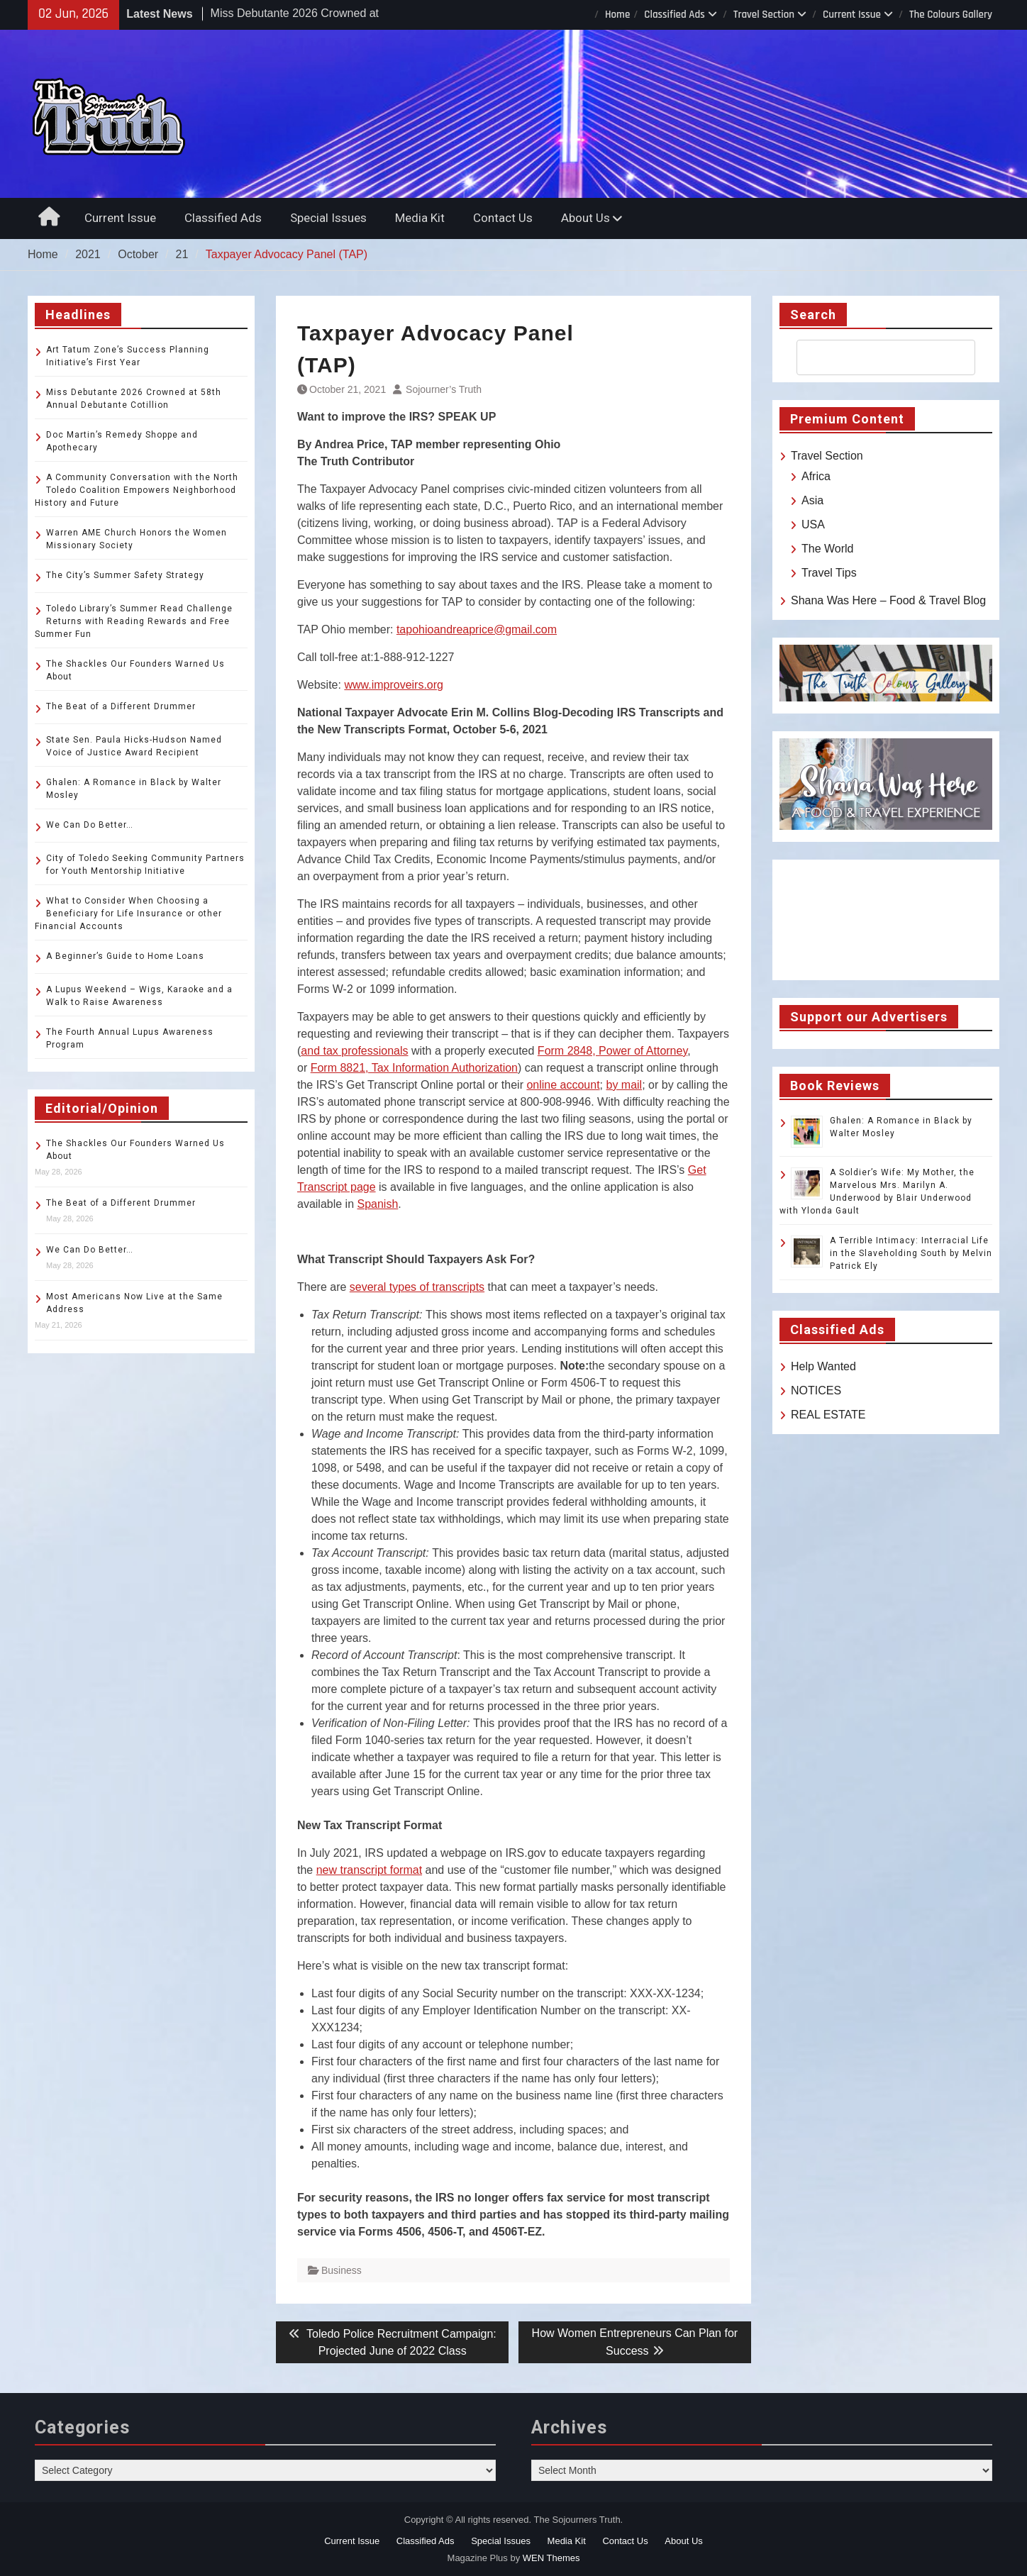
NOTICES (816, 1390)
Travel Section (763, 14)
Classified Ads (674, 14)
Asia (812, 500)
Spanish (378, 1204)
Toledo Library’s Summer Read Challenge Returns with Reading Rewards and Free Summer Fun (134, 621)
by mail (624, 1085)
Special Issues (328, 218)
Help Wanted (823, 1366)
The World (827, 549)
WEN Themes (551, 2558)
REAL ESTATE (828, 1415)
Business (341, 2270)
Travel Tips (829, 573)
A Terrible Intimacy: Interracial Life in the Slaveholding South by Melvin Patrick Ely (911, 1253)
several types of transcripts (417, 1287)
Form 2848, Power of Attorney (612, 1051)
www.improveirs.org (393, 685)
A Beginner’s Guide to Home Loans (125, 956)
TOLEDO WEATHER (885, 920)
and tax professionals (354, 1051)
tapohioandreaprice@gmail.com (476, 629)
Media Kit (420, 218)
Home (617, 14)
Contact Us (503, 218)
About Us (585, 218)
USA (813, 524)
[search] (873, 357)
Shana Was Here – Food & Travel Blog (888, 600)
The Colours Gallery (950, 14)
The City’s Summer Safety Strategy (125, 575)
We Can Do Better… (89, 825)
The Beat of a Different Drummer (121, 706)
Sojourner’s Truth (444, 389)
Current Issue (852, 14)
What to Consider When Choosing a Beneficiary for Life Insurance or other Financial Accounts (128, 913)
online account (562, 1085)
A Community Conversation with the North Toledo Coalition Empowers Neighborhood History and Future (136, 490)
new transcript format (369, 1870)
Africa (816, 476)
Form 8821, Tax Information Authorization (414, 1068)
